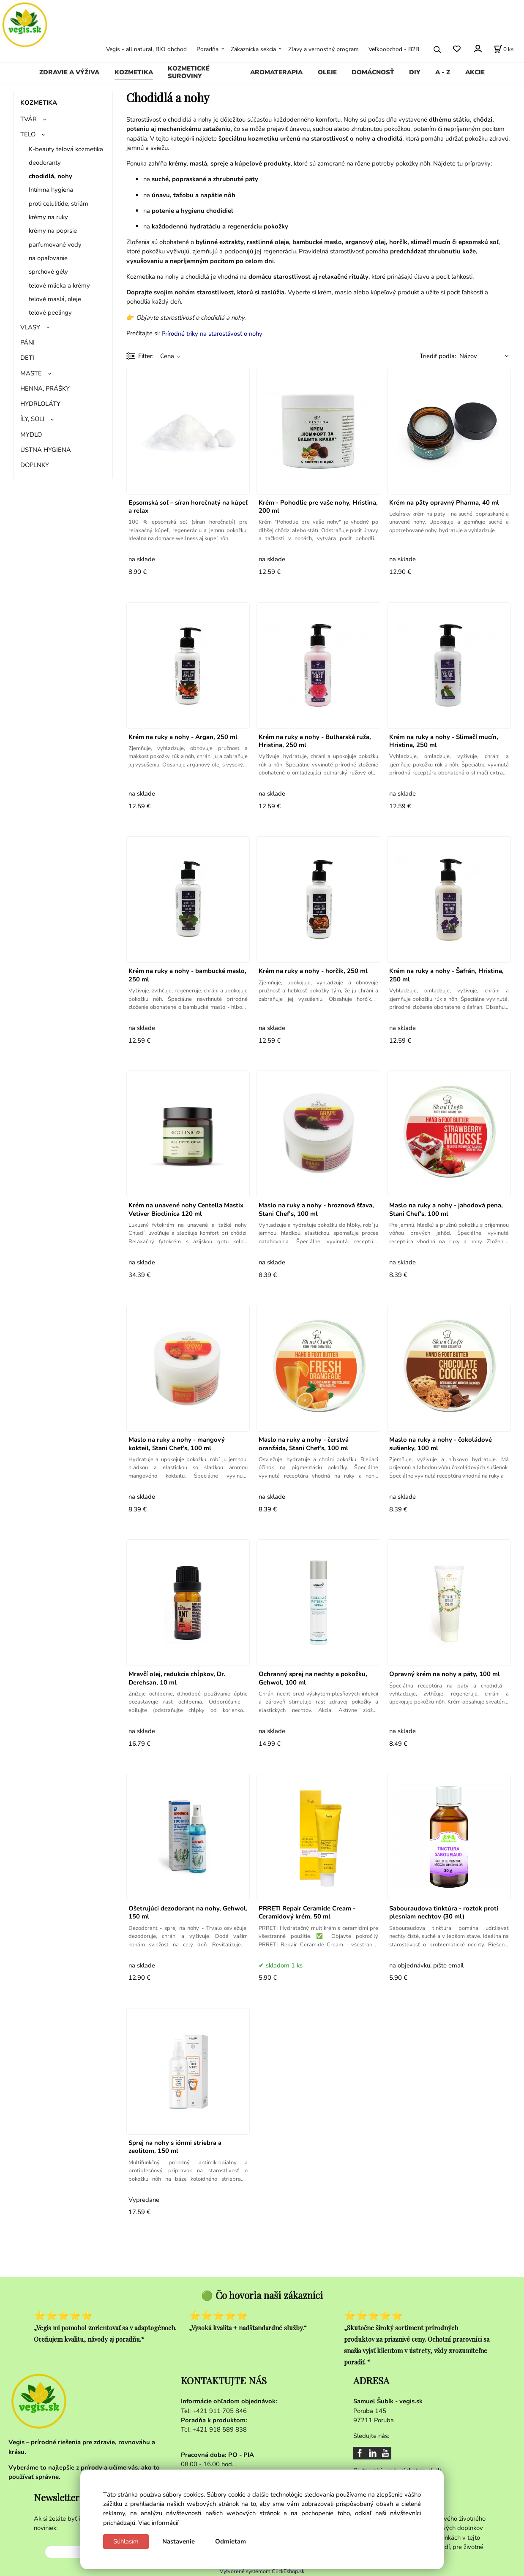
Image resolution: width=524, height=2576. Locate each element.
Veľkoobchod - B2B (393, 49)
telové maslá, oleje (55, 299)
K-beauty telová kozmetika (66, 149)
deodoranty (45, 162)
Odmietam (230, 2541)
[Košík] (503, 49)
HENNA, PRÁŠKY (45, 388)
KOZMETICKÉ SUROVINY (189, 72)
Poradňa (207, 49)
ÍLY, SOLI (32, 419)
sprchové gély (48, 271)
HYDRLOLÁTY (40, 403)
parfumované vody (55, 244)
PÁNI (27, 342)
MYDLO (31, 434)
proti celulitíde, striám (58, 203)
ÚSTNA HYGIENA (45, 450)
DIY (414, 72)
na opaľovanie (48, 258)
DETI (27, 357)
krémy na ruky (48, 217)
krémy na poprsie (53, 230)
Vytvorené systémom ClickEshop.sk (262, 2571)
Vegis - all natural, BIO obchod (146, 49)
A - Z (442, 72)
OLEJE (327, 72)
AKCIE (475, 72)
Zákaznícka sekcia (253, 49)
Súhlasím (126, 2541)
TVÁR (28, 119)
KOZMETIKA (134, 72)
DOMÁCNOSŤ (373, 72)
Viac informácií (158, 2523)
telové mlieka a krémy (59, 285)
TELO (27, 134)
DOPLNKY (34, 465)
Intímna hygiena (51, 189)
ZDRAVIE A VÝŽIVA (69, 72)
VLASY (30, 327)
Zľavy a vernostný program (323, 49)
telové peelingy (50, 312)
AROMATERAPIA (276, 72)
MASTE (31, 373)
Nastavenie (178, 2541)
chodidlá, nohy (50, 176)
